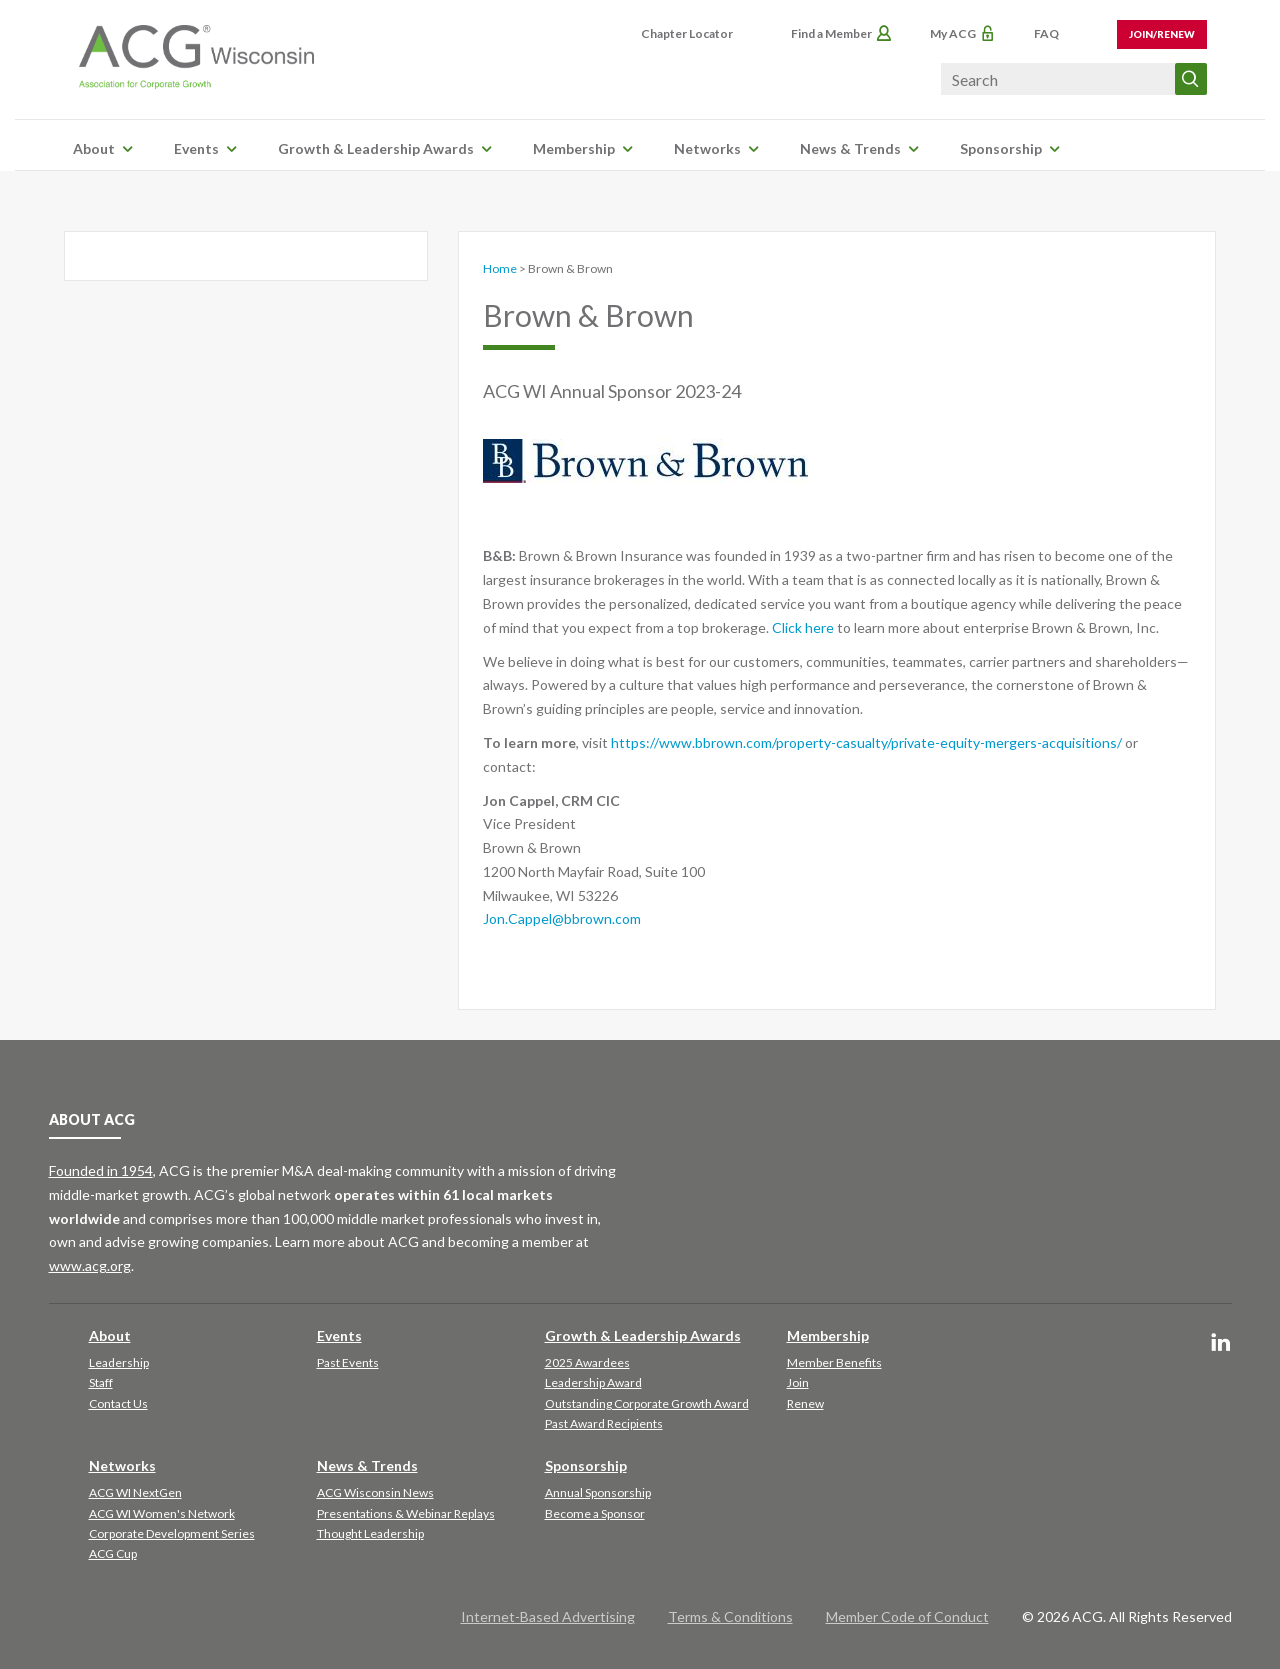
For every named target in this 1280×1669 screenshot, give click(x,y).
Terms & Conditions (730, 1616)
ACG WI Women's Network (162, 1513)
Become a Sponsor (595, 1513)
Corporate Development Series (172, 1533)
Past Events (348, 1362)
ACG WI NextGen (135, 1492)
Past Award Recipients (604, 1423)
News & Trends (850, 148)
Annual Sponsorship (598, 1492)
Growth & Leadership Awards (376, 148)
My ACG (953, 33)
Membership (574, 148)
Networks (707, 148)
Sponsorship (1001, 148)
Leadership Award (593, 1382)
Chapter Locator (687, 33)
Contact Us (118, 1403)
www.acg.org (90, 1265)
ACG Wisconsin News (375, 1492)
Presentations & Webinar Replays (406, 1513)
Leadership (119, 1362)
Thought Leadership (370, 1533)
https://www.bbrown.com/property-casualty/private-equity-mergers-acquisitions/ (866, 742)
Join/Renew (1162, 34)
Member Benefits (834, 1362)
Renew (805, 1403)
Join (798, 1382)
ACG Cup (113, 1553)
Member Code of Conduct (907, 1616)
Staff (101, 1382)
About (94, 148)
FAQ (1046, 33)
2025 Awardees (587, 1362)
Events (196, 148)
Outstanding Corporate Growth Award (647, 1403)
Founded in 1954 (101, 1170)
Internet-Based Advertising (548, 1616)
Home (500, 268)
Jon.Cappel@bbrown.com (562, 918)
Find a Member (831, 33)
